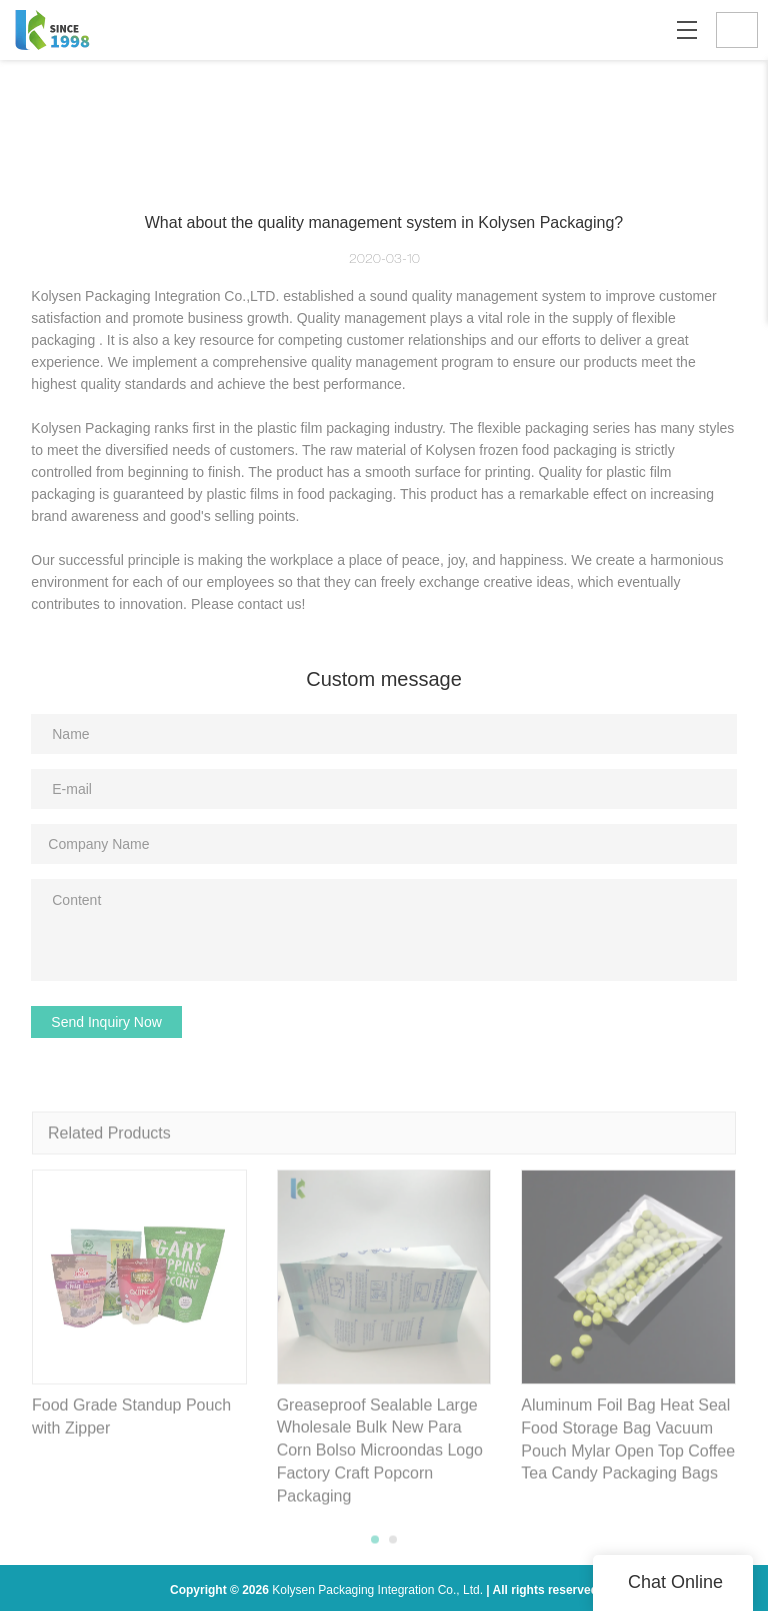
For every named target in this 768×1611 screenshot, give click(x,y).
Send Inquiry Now (106, 1022)
